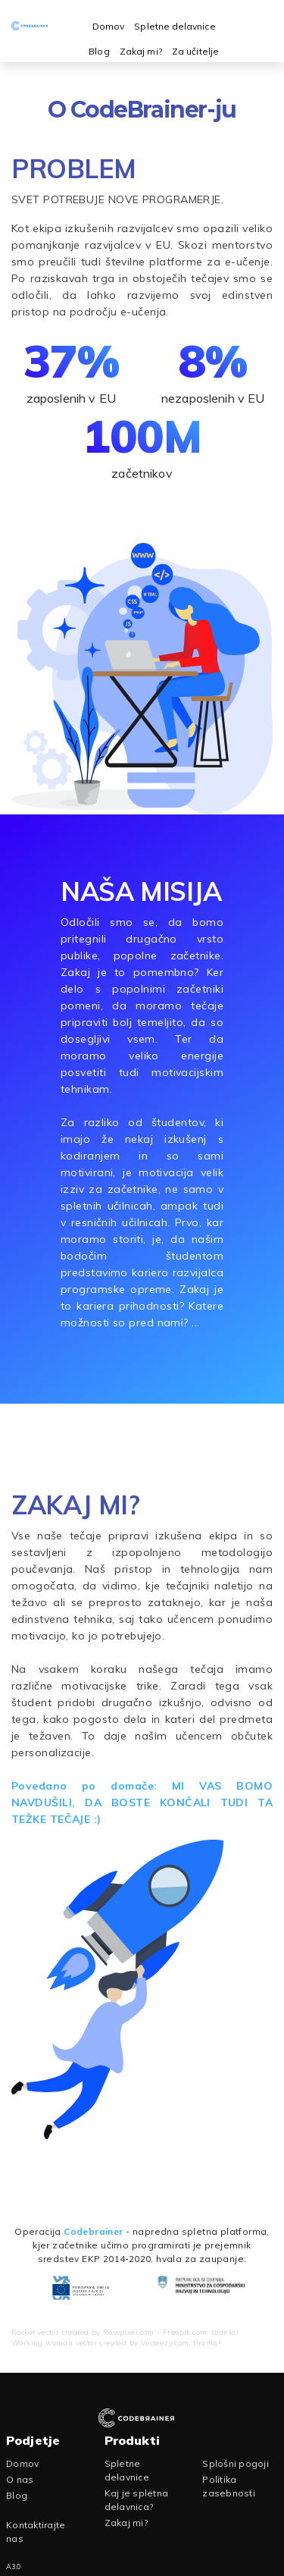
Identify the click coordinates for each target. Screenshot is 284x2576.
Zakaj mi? (141, 51)
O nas (19, 2479)
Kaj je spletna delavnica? (137, 2499)
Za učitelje (195, 51)
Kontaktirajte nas (35, 2531)
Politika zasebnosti (228, 2486)
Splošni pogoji (235, 2463)
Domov (108, 26)
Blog (99, 51)
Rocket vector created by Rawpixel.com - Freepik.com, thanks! (125, 2331)
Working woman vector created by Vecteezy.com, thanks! (115, 2342)
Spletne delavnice (174, 26)
